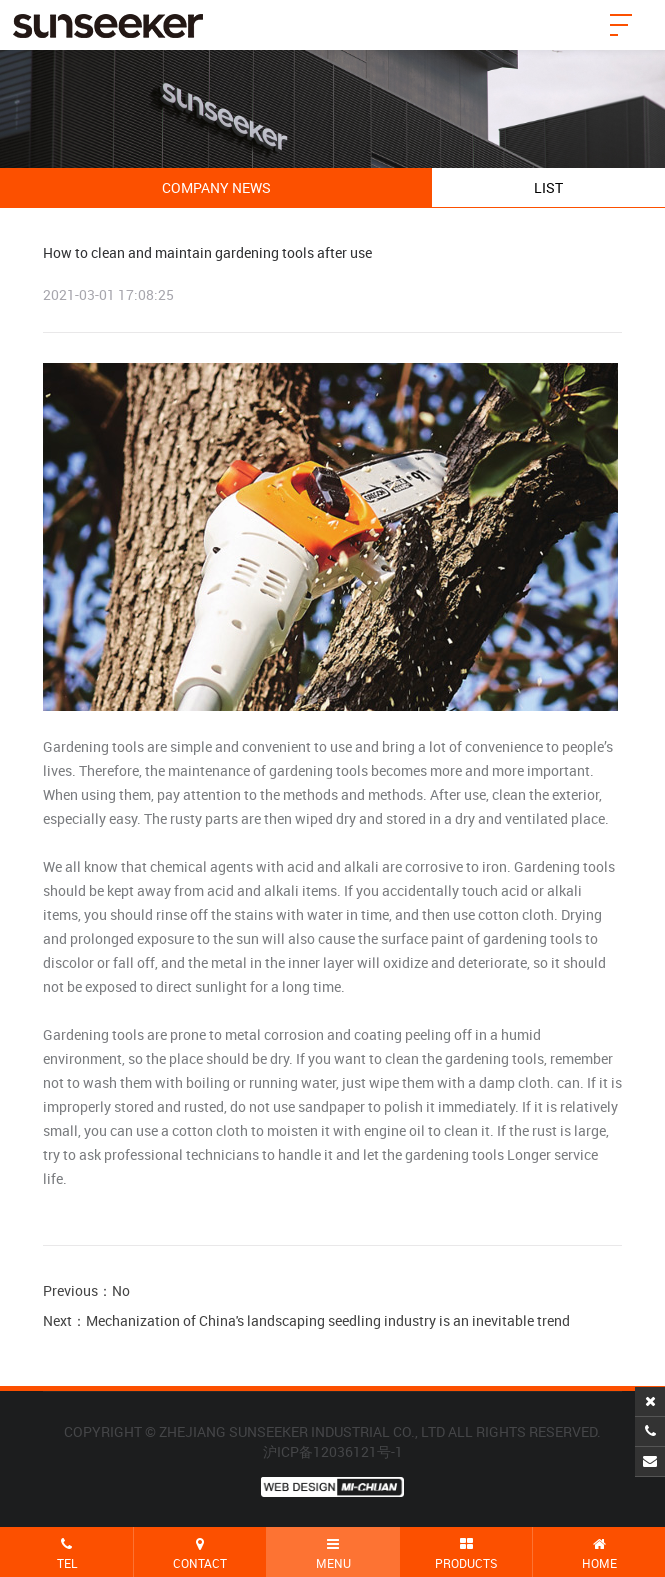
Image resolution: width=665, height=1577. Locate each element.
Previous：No (86, 1290)
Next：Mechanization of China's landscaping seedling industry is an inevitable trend (306, 1320)
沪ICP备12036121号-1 (333, 1451)
